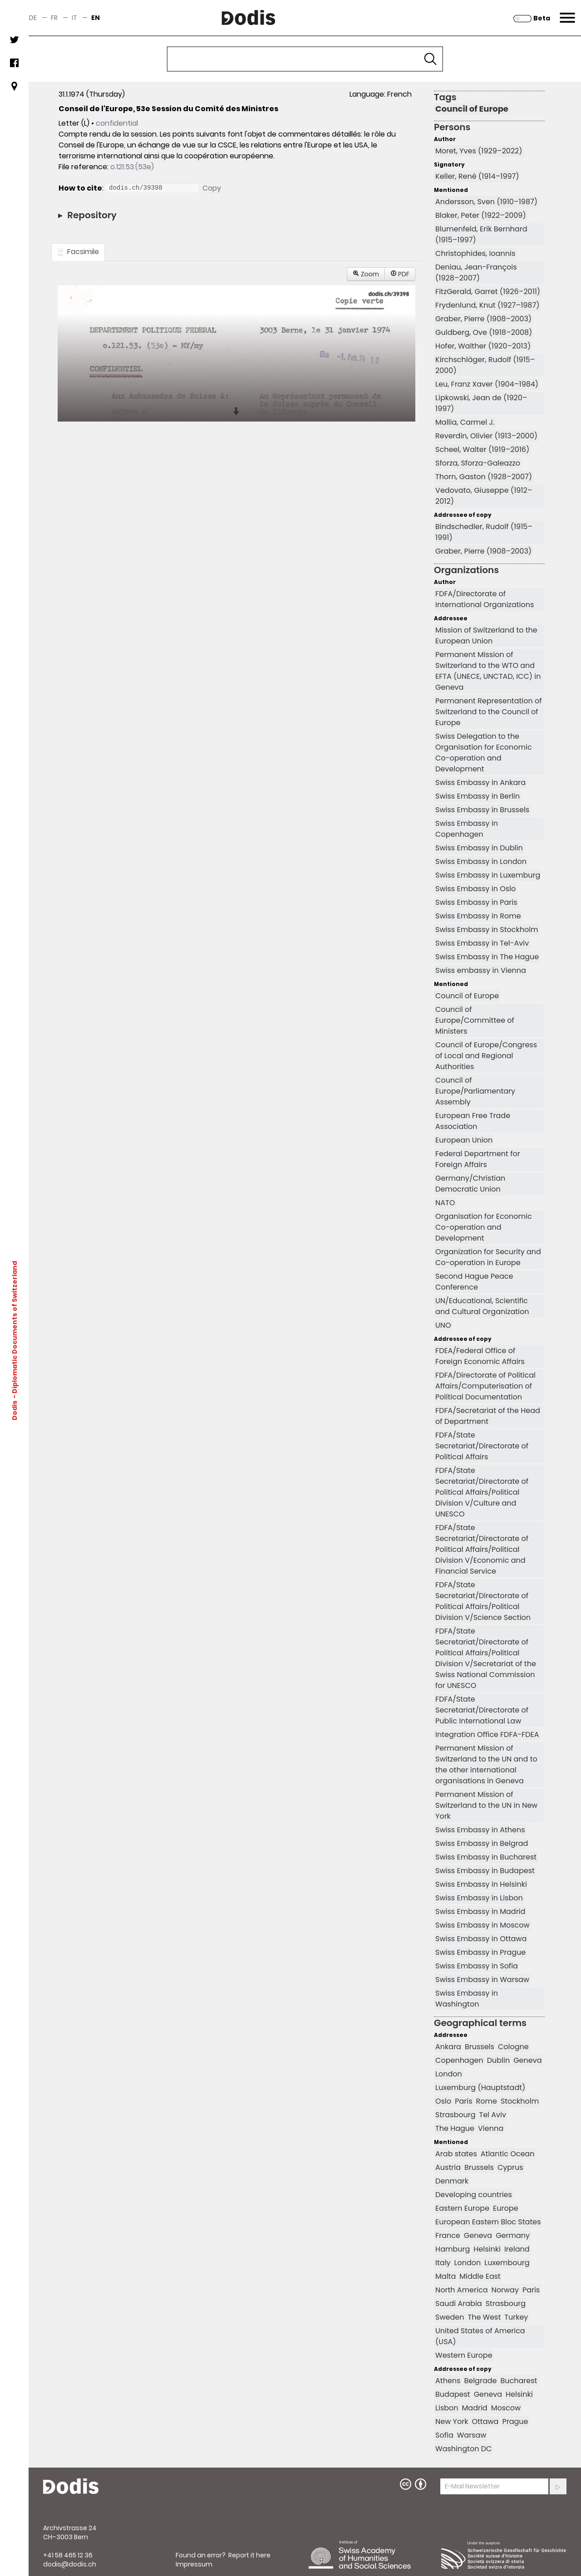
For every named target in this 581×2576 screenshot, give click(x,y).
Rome (486, 2101)
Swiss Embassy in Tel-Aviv (482, 943)
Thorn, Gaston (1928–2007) (483, 476)
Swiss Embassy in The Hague (487, 957)
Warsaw (472, 2435)
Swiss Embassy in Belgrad (481, 1843)
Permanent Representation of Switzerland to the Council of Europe (488, 712)
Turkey (516, 2317)
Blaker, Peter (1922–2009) (480, 215)
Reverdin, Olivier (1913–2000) (486, 436)
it (74, 17)
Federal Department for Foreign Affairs (477, 1159)
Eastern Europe (462, 2208)
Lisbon (446, 2408)
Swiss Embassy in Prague (480, 1952)
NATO (445, 1202)
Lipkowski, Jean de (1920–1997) (481, 403)
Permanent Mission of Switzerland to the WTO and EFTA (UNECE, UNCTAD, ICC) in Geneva (488, 670)
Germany (513, 2235)
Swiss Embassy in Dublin (479, 848)
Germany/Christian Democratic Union (470, 1183)
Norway (504, 2290)
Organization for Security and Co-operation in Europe (488, 1257)
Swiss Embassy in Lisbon (479, 1898)
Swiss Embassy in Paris (476, 902)
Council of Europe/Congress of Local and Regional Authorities (486, 1056)
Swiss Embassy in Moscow (482, 1925)
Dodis (14, 1410)
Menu (566, 12)
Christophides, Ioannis (475, 253)
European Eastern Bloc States (488, 2222)
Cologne (513, 2046)
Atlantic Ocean (508, 2154)
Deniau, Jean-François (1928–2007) (476, 272)
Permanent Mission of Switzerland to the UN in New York (486, 1805)
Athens (447, 2380)
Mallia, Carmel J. (464, 422)
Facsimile (78, 251)
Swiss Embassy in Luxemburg (487, 875)
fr (54, 17)
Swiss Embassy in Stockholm (486, 929)
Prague (515, 2421)
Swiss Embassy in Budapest (485, 1870)
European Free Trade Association (472, 1121)
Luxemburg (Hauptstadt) (480, 2087)
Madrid (474, 2408)
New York (451, 2421)
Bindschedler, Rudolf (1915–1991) (483, 532)
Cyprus (510, 2167)
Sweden (449, 2317)
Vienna (490, 2128)
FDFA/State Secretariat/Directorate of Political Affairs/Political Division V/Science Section (483, 1601)
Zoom (366, 274)
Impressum (194, 2564)
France (447, 2235)
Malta (445, 2276)
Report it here (249, 2555)
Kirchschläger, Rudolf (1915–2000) (485, 365)
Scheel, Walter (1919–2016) (482, 449)
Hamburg (452, 2249)
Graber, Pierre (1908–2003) (483, 319)
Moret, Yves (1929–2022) (478, 151)
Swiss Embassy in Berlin (477, 796)
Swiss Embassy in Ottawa (481, 1938)
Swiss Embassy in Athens (480, 1830)
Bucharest (518, 2380)
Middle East (480, 2276)
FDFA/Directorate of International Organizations (484, 599)
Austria (448, 2167)
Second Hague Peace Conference (474, 1281)
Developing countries (473, 2194)
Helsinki (487, 2249)
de (33, 17)
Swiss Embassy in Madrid (480, 1911)
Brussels (479, 2046)
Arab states (456, 2154)
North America (461, 2290)
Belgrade (480, 2380)
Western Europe (463, 2355)
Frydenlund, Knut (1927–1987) (487, 305)
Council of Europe (471, 108)
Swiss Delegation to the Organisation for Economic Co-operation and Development (483, 752)
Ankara (448, 2046)
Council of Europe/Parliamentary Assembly (475, 1091)
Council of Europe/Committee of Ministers (474, 1020)
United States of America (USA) (480, 2336)
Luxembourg (506, 2262)
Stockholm (520, 2101)
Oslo (443, 2101)
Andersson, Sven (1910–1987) (486, 201)
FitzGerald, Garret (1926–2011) (487, 291)
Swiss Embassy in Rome (478, 916)
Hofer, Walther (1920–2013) (483, 346)
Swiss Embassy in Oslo (475, 888)
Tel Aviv (492, 2115)
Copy (211, 188)
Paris (463, 2101)
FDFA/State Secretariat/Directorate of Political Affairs (481, 1446)
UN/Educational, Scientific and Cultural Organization (482, 1306)
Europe (505, 2208)
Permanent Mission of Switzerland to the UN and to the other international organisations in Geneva (486, 1764)
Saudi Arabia (458, 2303)
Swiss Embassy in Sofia (476, 1966)
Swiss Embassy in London (481, 861)
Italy (443, 2262)
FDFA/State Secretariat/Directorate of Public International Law (481, 1710)
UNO (443, 1325)
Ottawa (485, 2421)
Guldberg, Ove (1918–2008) (483, 332)
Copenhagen (459, 2060)
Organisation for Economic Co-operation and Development (483, 1227)
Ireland (517, 2249)
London (448, 2074)
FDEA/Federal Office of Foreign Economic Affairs (480, 1356)
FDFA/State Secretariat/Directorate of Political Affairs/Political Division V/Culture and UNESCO (481, 1492)
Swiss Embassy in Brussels (482, 810)
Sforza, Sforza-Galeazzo (477, 463)
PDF (399, 274)
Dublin (498, 2060)
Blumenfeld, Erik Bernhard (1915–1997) (481, 234)
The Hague (454, 2128)
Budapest (452, 2394)
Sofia (444, 2435)
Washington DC (463, 2449)
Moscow (506, 2408)
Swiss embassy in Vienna (480, 970)
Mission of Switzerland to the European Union (486, 635)
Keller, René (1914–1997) (477, 176)
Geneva (527, 2060)
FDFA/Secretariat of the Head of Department (487, 1416)
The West (484, 2317)
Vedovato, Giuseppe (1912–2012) (483, 495)
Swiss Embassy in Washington (466, 1998)
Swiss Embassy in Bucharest (486, 1857)
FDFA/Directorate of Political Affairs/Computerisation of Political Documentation (485, 1386)
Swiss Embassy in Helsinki (481, 1884)
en (95, 17)
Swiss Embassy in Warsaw (482, 1979)
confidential (117, 123)
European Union (463, 1140)
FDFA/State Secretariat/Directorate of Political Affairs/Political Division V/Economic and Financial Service (481, 1549)
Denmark (451, 2181)
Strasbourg (455, 2115)
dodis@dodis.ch (69, 2564)
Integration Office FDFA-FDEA (487, 1734)
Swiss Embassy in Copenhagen (466, 828)
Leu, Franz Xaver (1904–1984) (486, 384)
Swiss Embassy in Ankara (480, 782)
